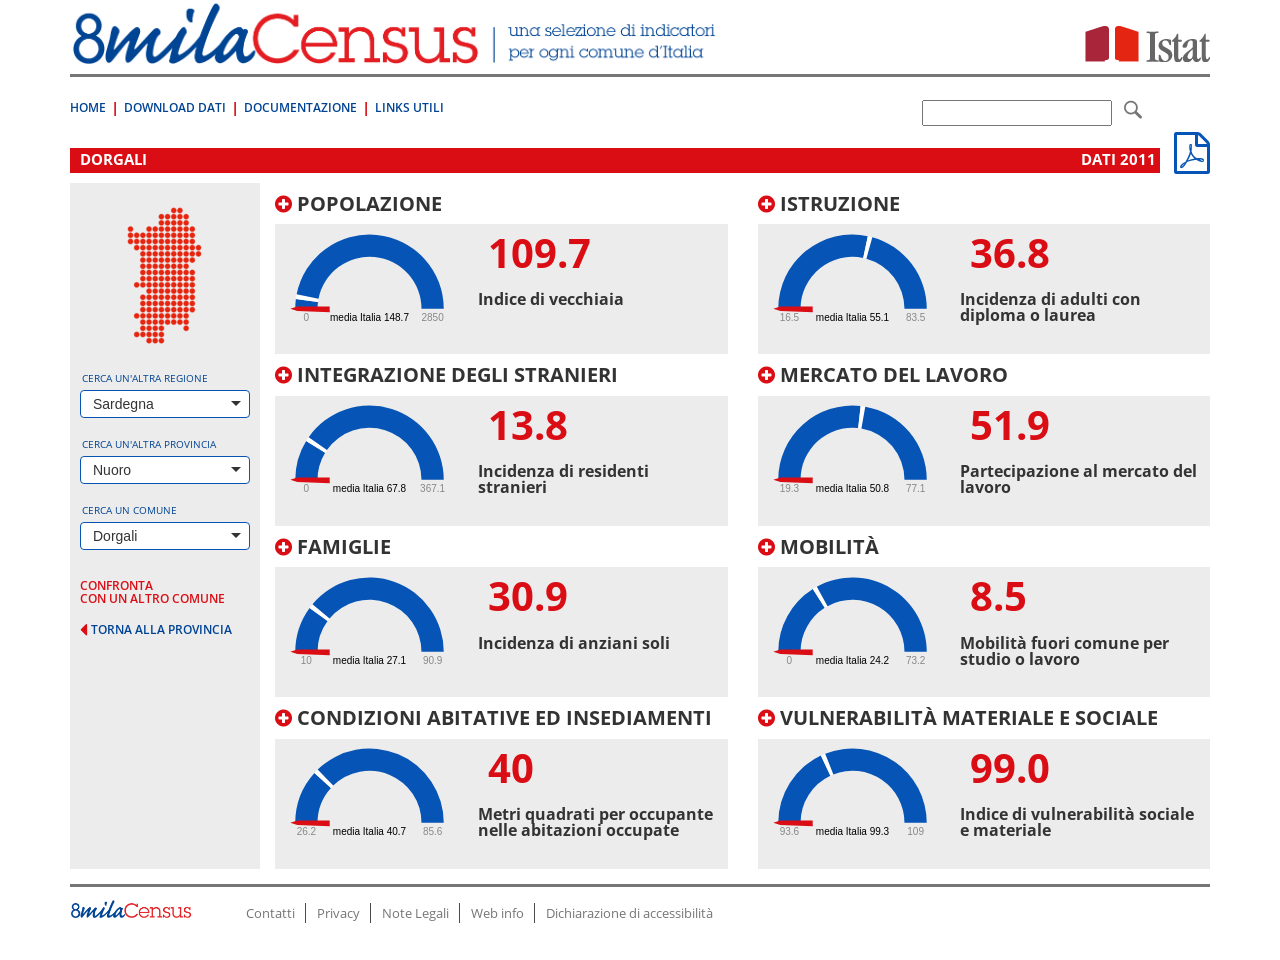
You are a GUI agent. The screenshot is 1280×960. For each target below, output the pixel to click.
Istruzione (829, 203)
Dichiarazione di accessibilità (629, 913)
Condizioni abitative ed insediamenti (493, 717)
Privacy (338, 913)
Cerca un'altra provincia (149, 444)
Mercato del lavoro (883, 374)
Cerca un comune (129, 510)
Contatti (270, 913)
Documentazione (300, 107)
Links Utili (409, 107)
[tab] (501, 274)
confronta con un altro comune (152, 592)
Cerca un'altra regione (145, 378)
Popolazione (358, 203)
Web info (497, 913)
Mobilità (818, 546)
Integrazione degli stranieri (446, 374)
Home (88, 107)
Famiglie (333, 546)
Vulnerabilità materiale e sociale (958, 717)
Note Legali (415, 913)
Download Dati (175, 107)
